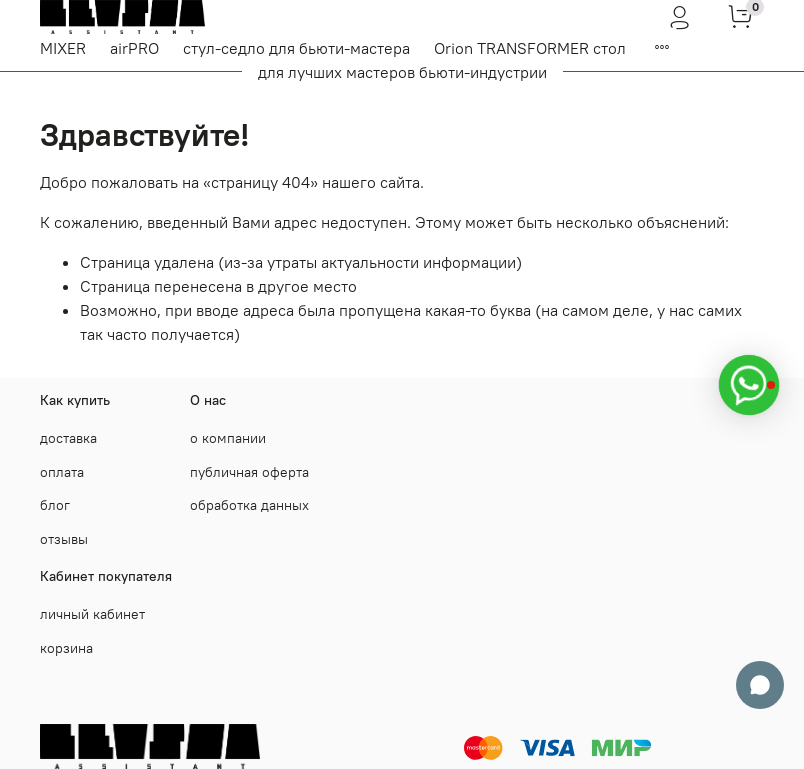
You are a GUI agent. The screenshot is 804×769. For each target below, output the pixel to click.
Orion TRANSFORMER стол (530, 48)
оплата (62, 472)
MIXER (63, 48)
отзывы (64, 539)
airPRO (134, 48)
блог (55, 505)
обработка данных (249, 505)
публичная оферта (249, 472)
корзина (66, 648)
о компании (228, 438)
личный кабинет (92, 614)
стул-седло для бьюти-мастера (296, 48)
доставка (68, 438)
